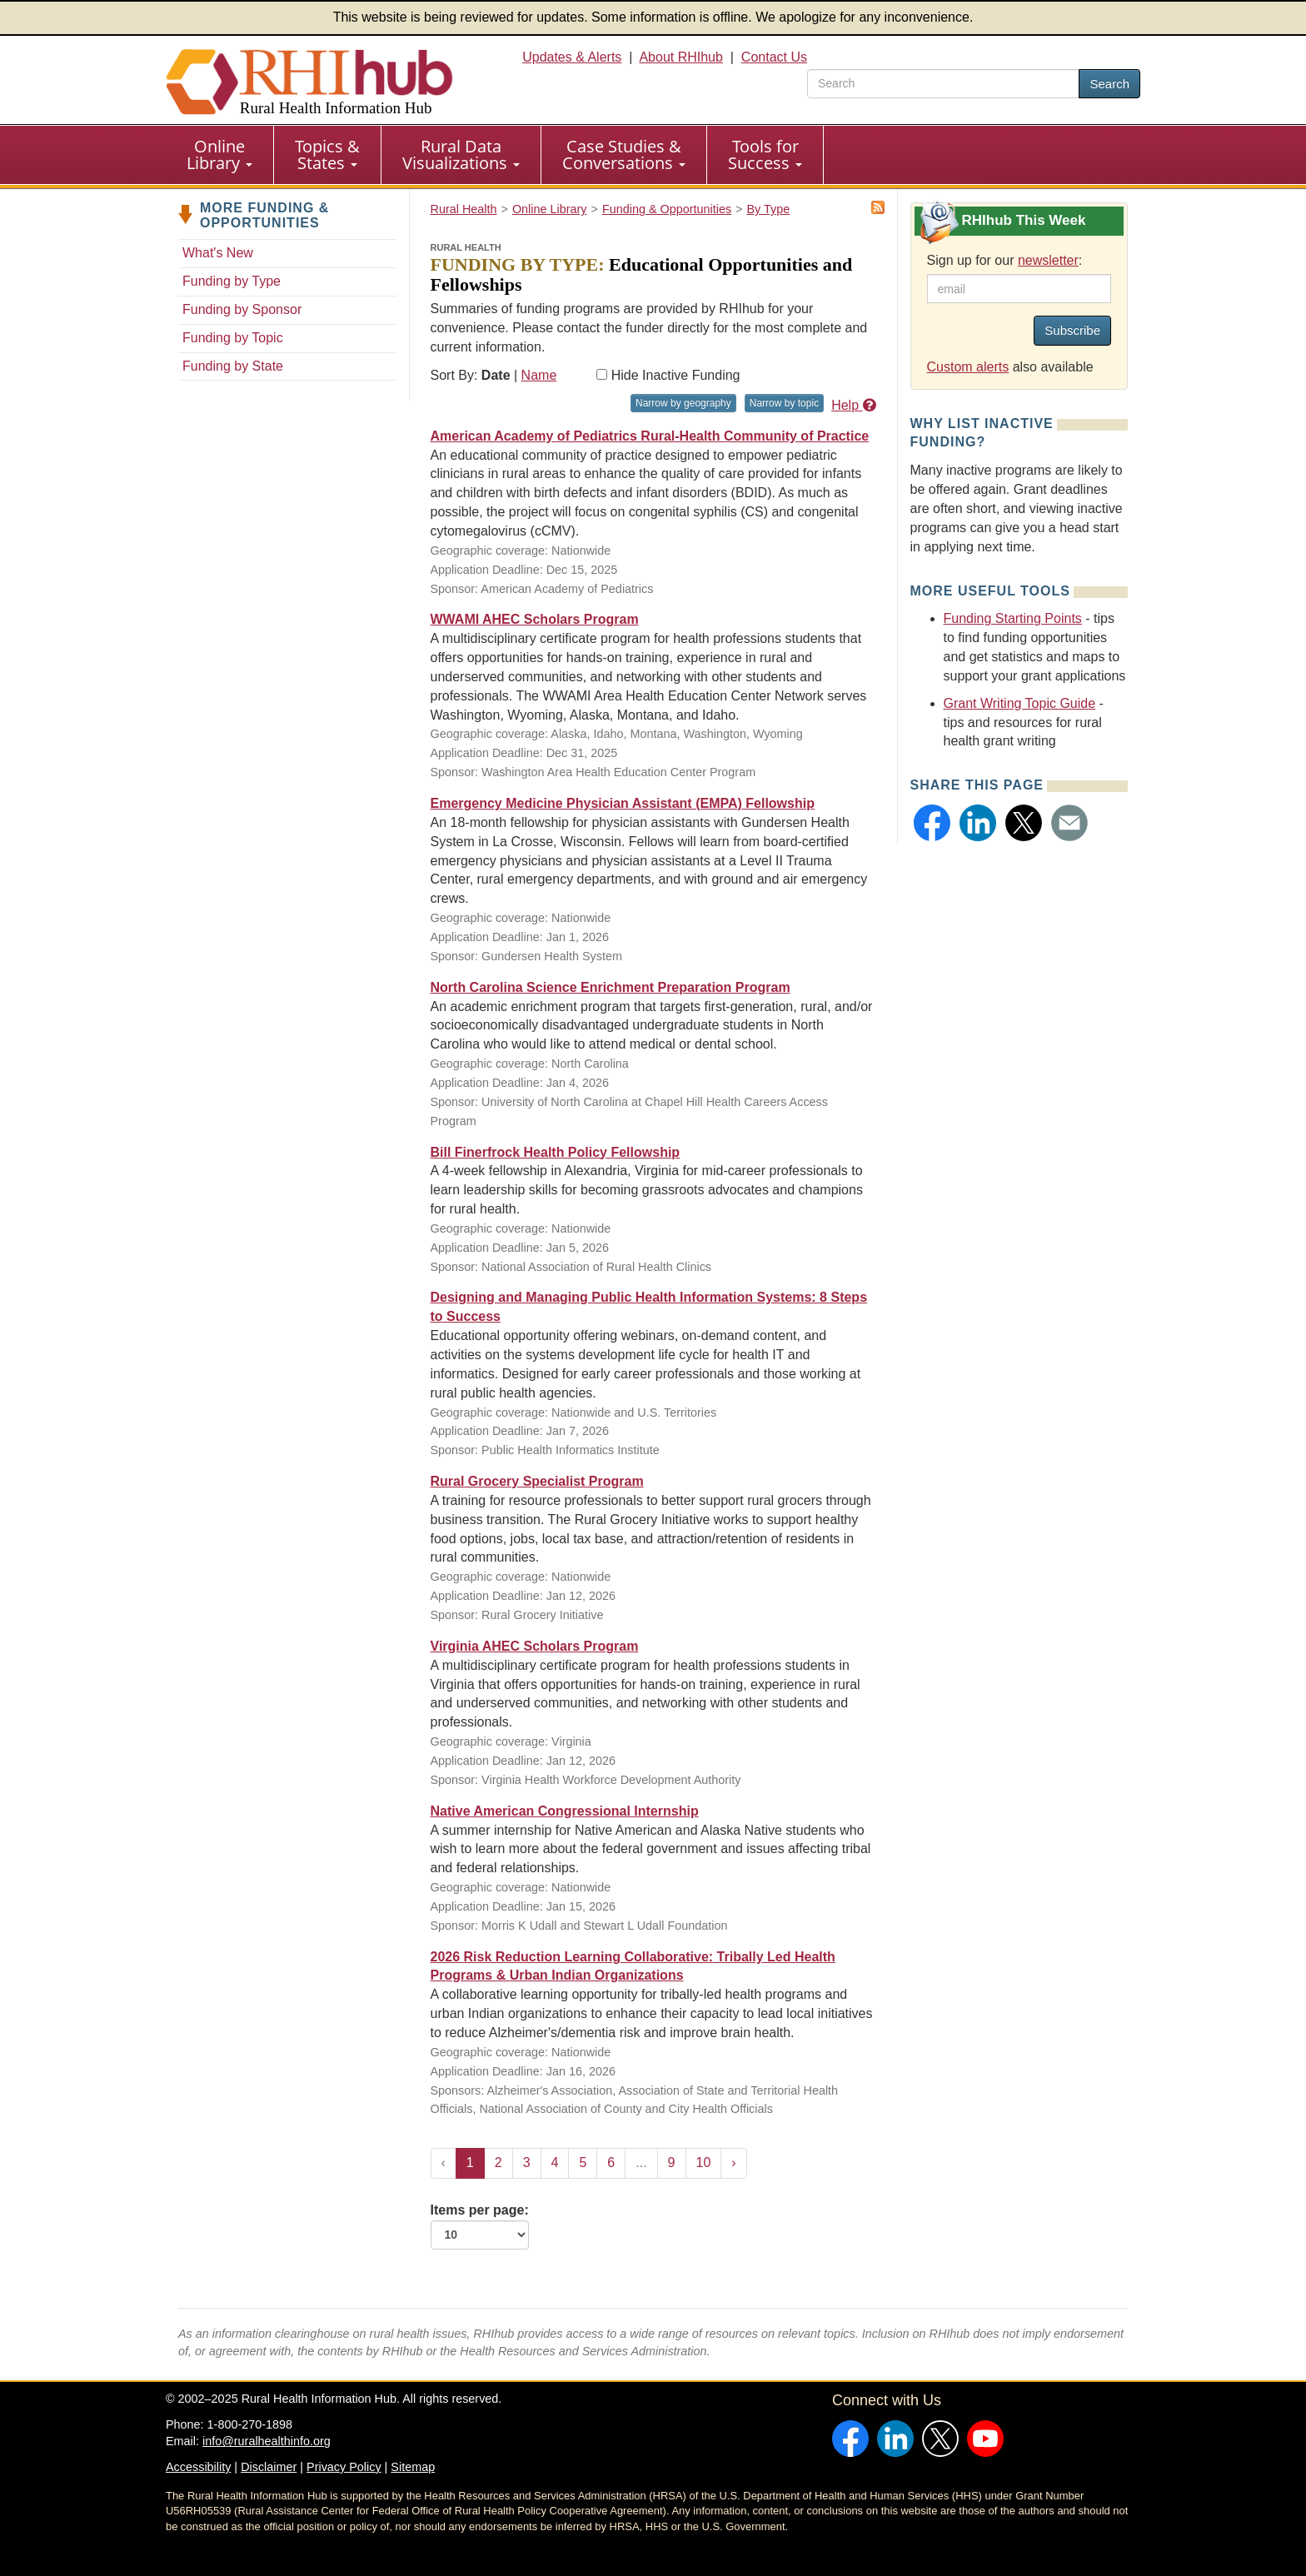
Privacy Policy (344, 2467)
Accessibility (198, 2467)
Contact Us (774, 57)
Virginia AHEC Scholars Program (535, 1646)
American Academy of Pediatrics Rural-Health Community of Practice (650, 436)
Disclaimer (269, 2467)
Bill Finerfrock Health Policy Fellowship (555, 1152)
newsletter (1048, 260)
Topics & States (327, 154)
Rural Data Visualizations (461, 154)
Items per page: (480, 2226)
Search (1109, 84)
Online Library (219, 154)
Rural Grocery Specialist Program (537, 1481)
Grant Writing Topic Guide (1020, 703)
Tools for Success (765, 154)
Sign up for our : (1005, 260)
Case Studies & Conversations (623, 154)
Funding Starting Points (1013, 618)
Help (853, 405)
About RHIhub (681, 57)
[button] (932, 823)
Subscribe (1072, 330)
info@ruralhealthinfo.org (266, 2441)
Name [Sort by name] (539, 375)
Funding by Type (231, 281)
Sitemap (413, 2467)
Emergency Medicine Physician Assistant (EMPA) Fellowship (623, 803)
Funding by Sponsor (242, 309)
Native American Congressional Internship (565, 1811)
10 (703, 2162)
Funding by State (232, 366)
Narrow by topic (784, 403)
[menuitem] (220, 155)
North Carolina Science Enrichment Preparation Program (610, 987)
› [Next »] (733, 2162)
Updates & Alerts (571, 57)
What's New (217, 253)
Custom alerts (968, 367)
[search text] (943, 83)
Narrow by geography (683, 403)
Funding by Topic (232, 338)
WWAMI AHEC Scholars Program (535, 619)
